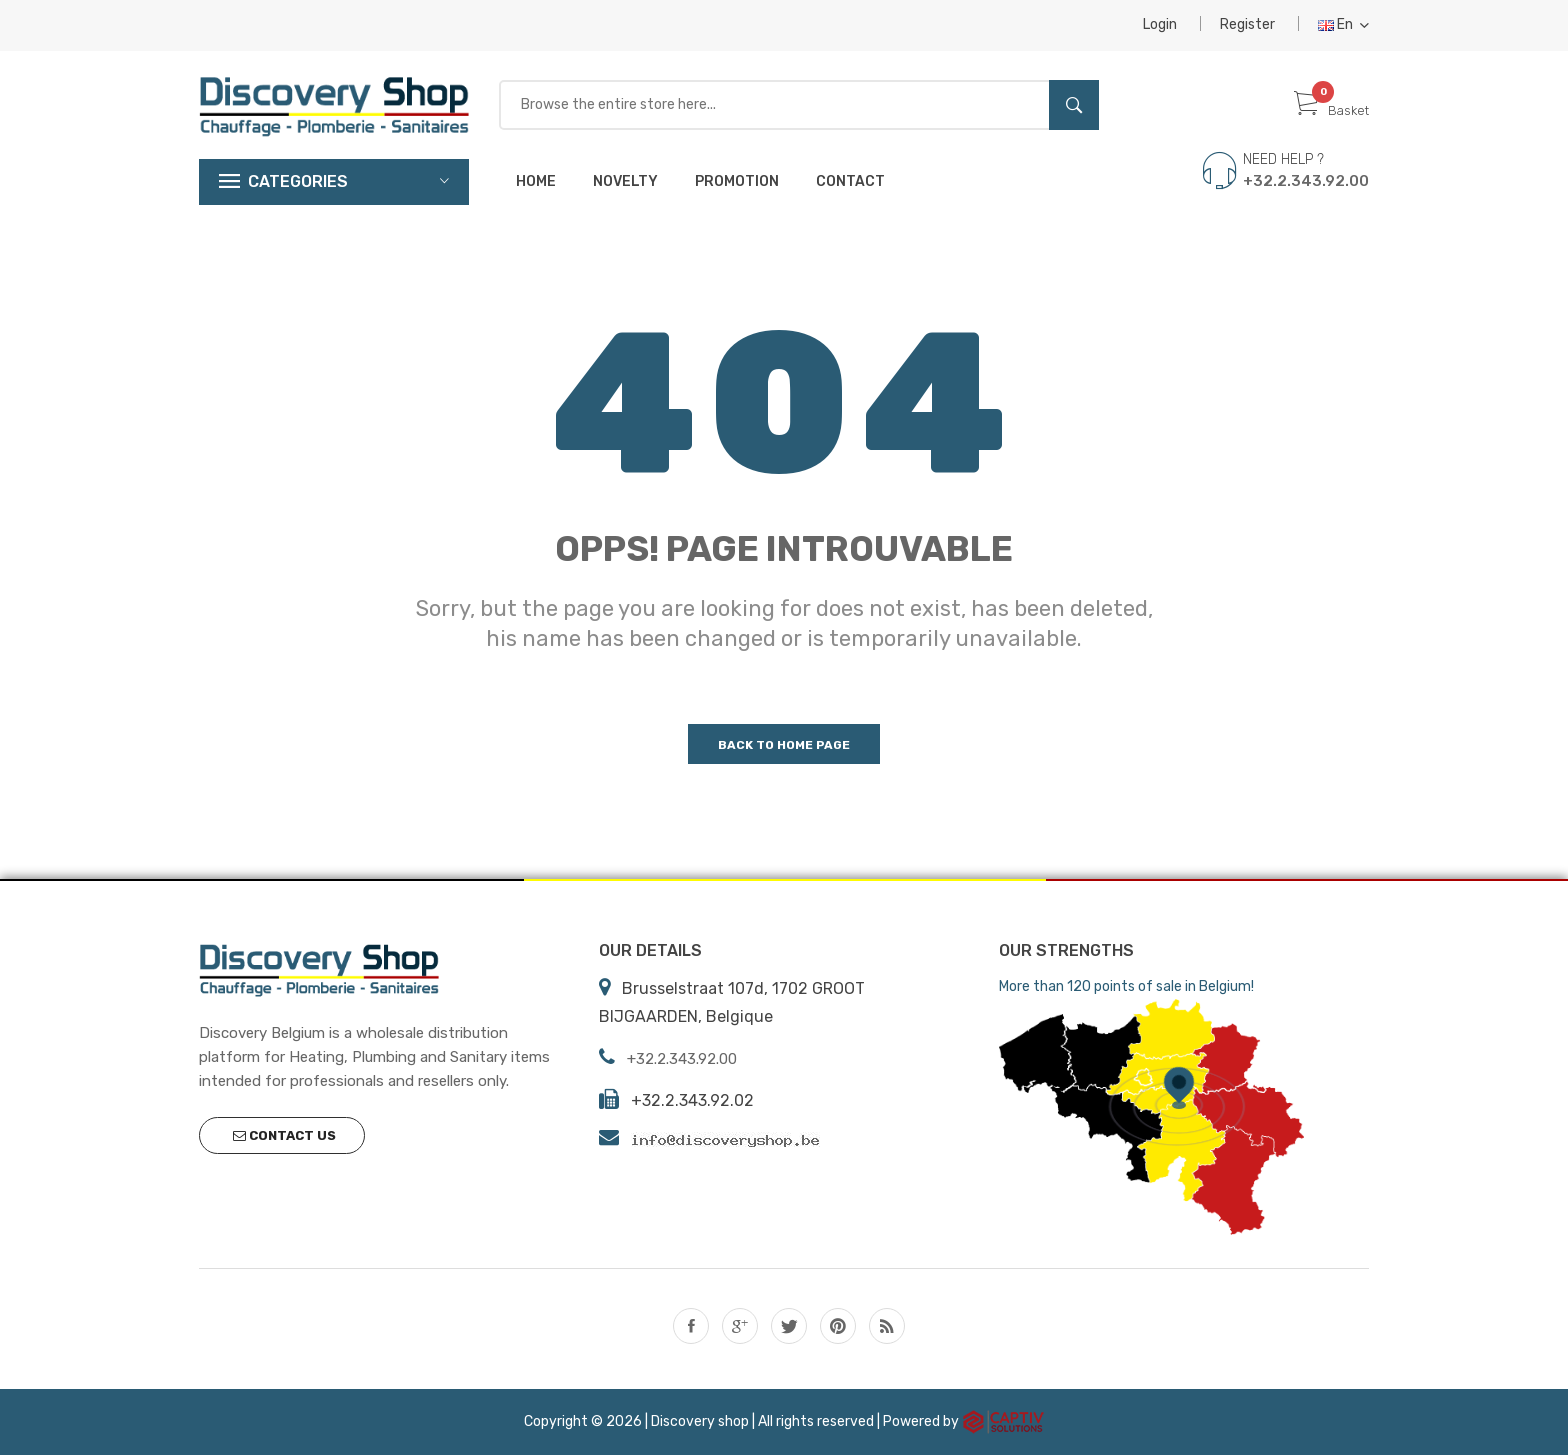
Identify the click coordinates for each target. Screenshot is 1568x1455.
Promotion (737, 181)
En (1343, 24)
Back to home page (784, 745)
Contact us (284, 1135)
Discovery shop (700, 1420)
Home (536, 181)
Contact (850, 181)
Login (1160, 24)
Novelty (625, 181)
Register (1247, 24)
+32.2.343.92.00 (1306, 181)
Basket (1331, 110)
